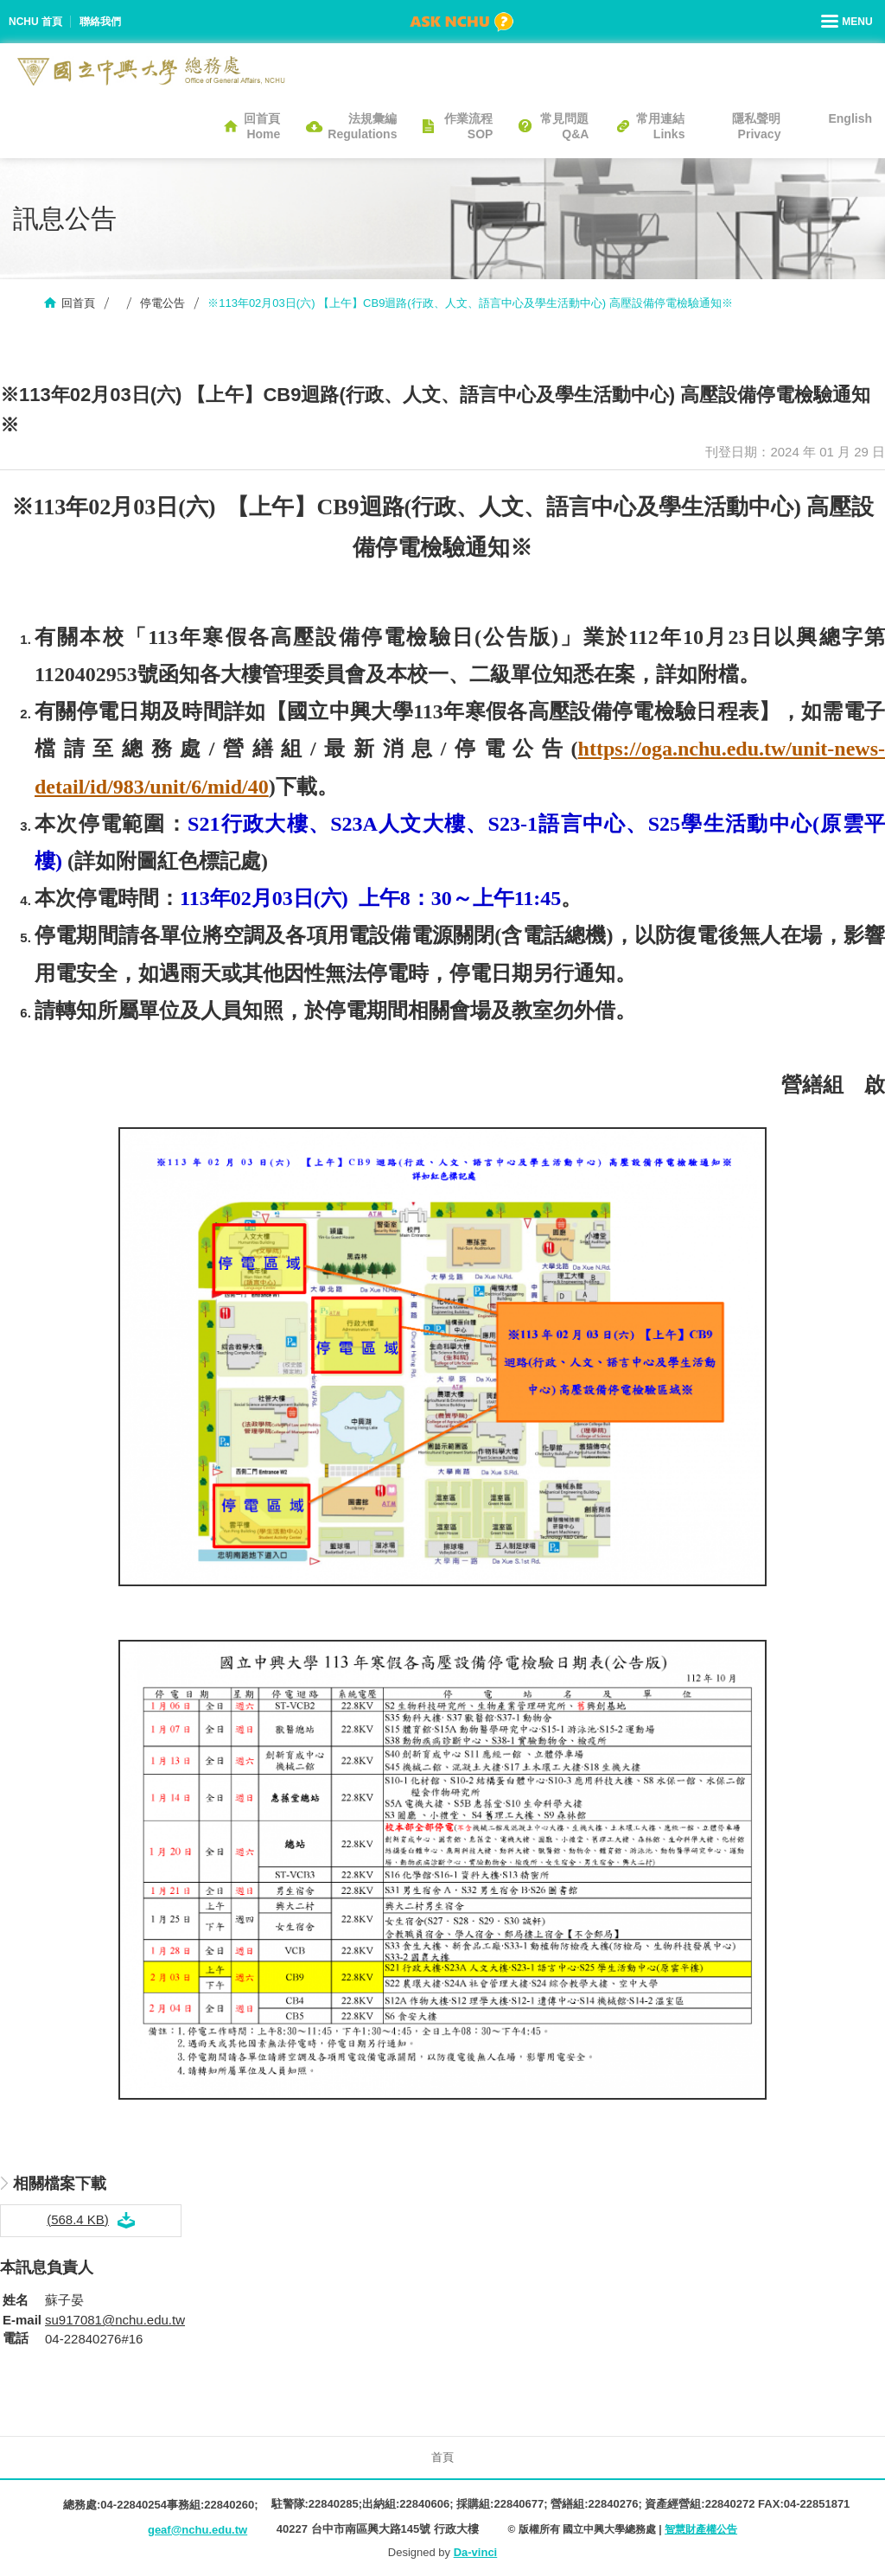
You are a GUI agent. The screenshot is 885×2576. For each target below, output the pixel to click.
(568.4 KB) (78, 2219)
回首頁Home (262, 126)
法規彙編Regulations (362, 126)
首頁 (442, 2457)
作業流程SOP (468, 126)
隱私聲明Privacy (756, 126)
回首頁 (78, 302)
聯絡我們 (100, 22)
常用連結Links (660, 126)
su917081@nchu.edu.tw (115, 2319)
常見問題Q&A (564, 126)
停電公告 (162, 302)
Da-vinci (476, 2552)
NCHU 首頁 (35, 22)
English (850, 118)
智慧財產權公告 (701, 2529)
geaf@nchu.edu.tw (197, 2529)
